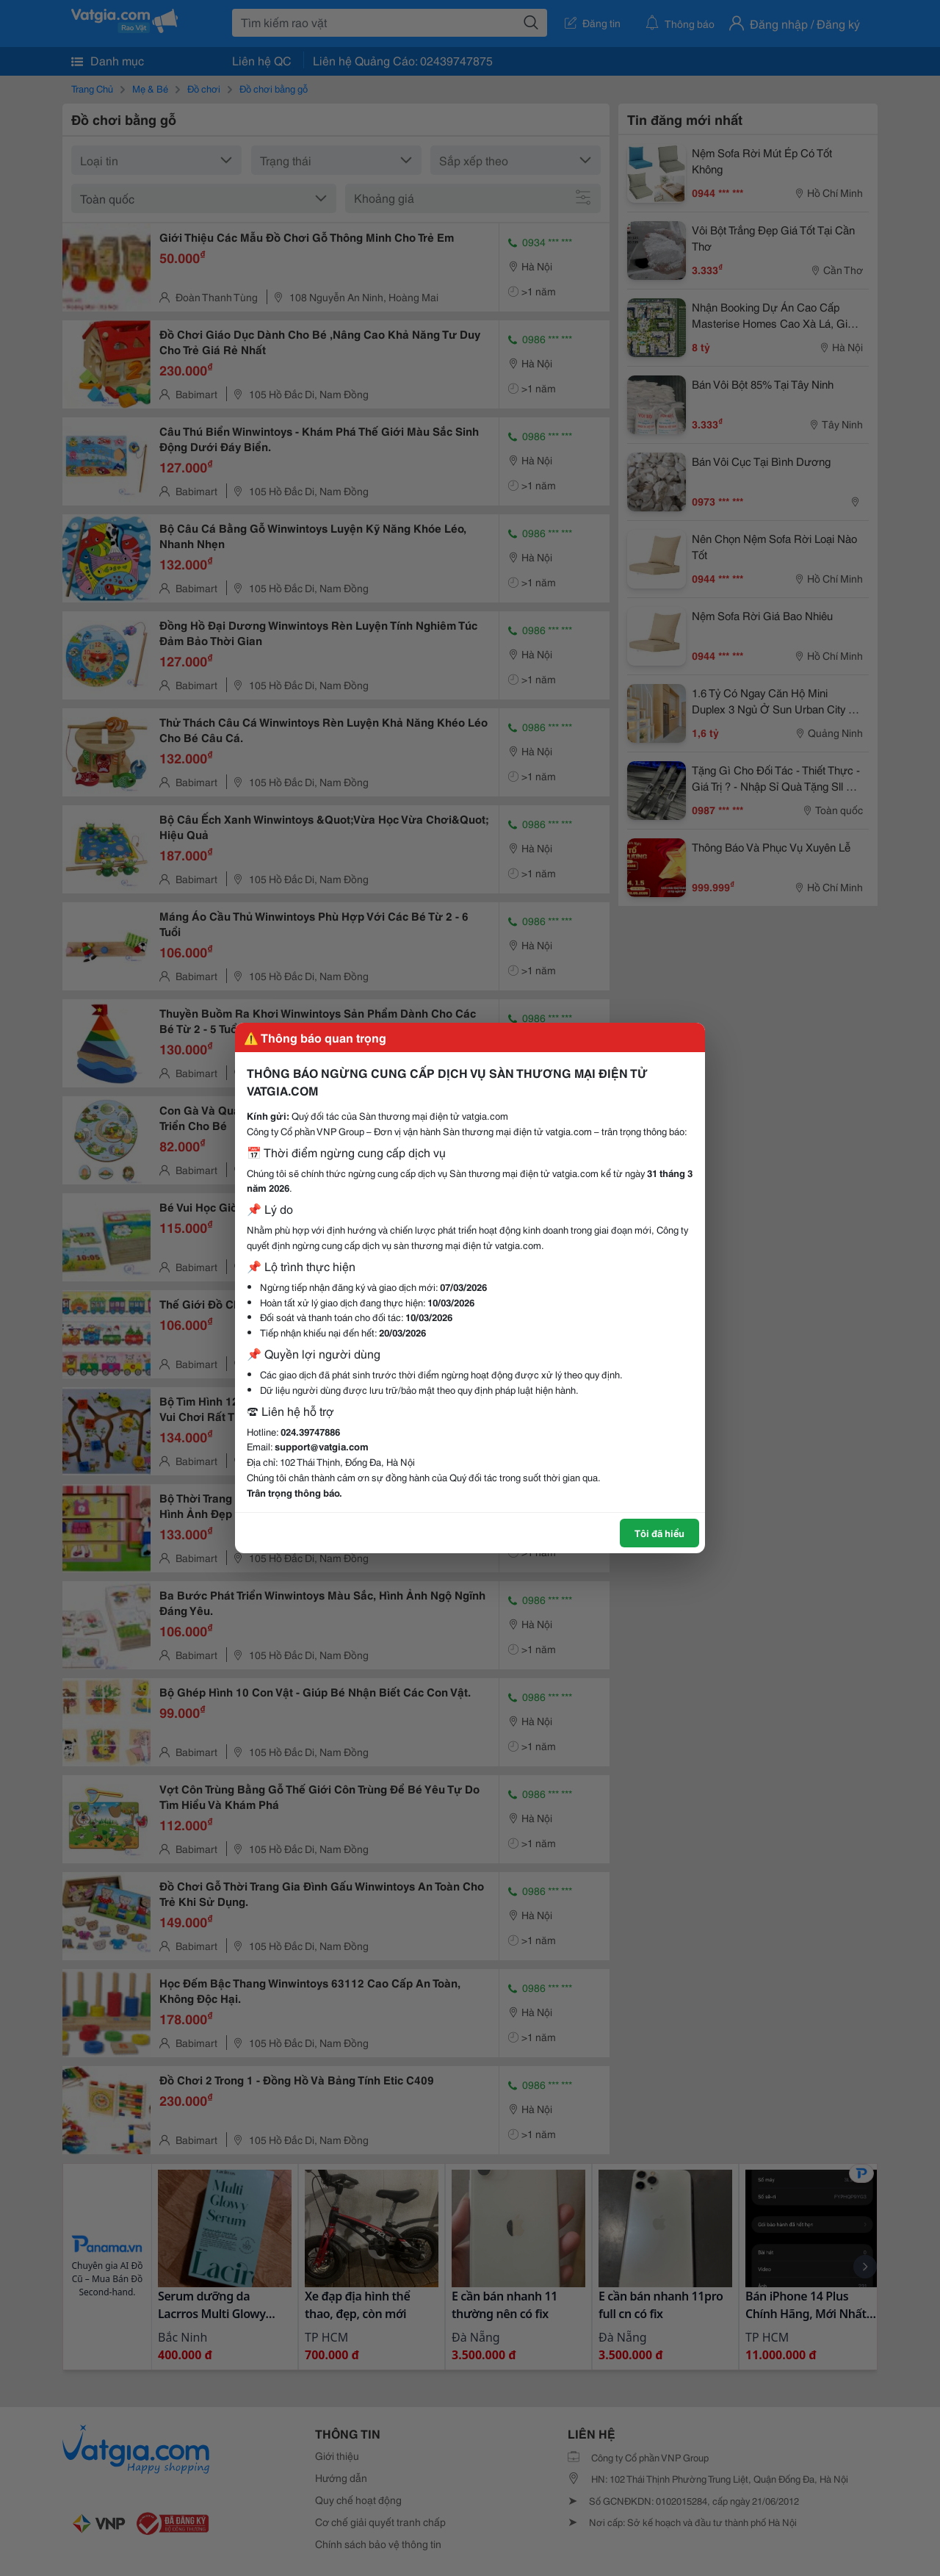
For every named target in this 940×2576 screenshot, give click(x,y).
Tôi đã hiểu (659, 1532)
